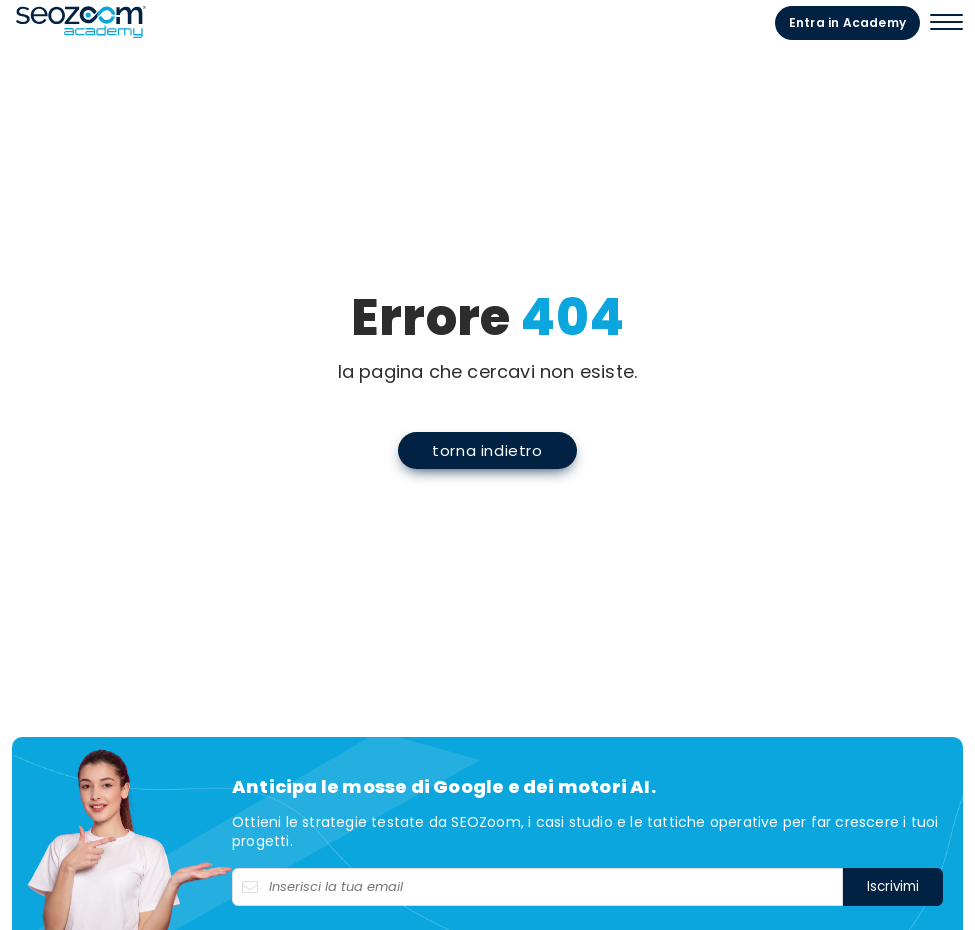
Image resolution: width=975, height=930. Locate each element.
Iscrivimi (893, 886)
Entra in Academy (847, 22)
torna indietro (487, 450)
